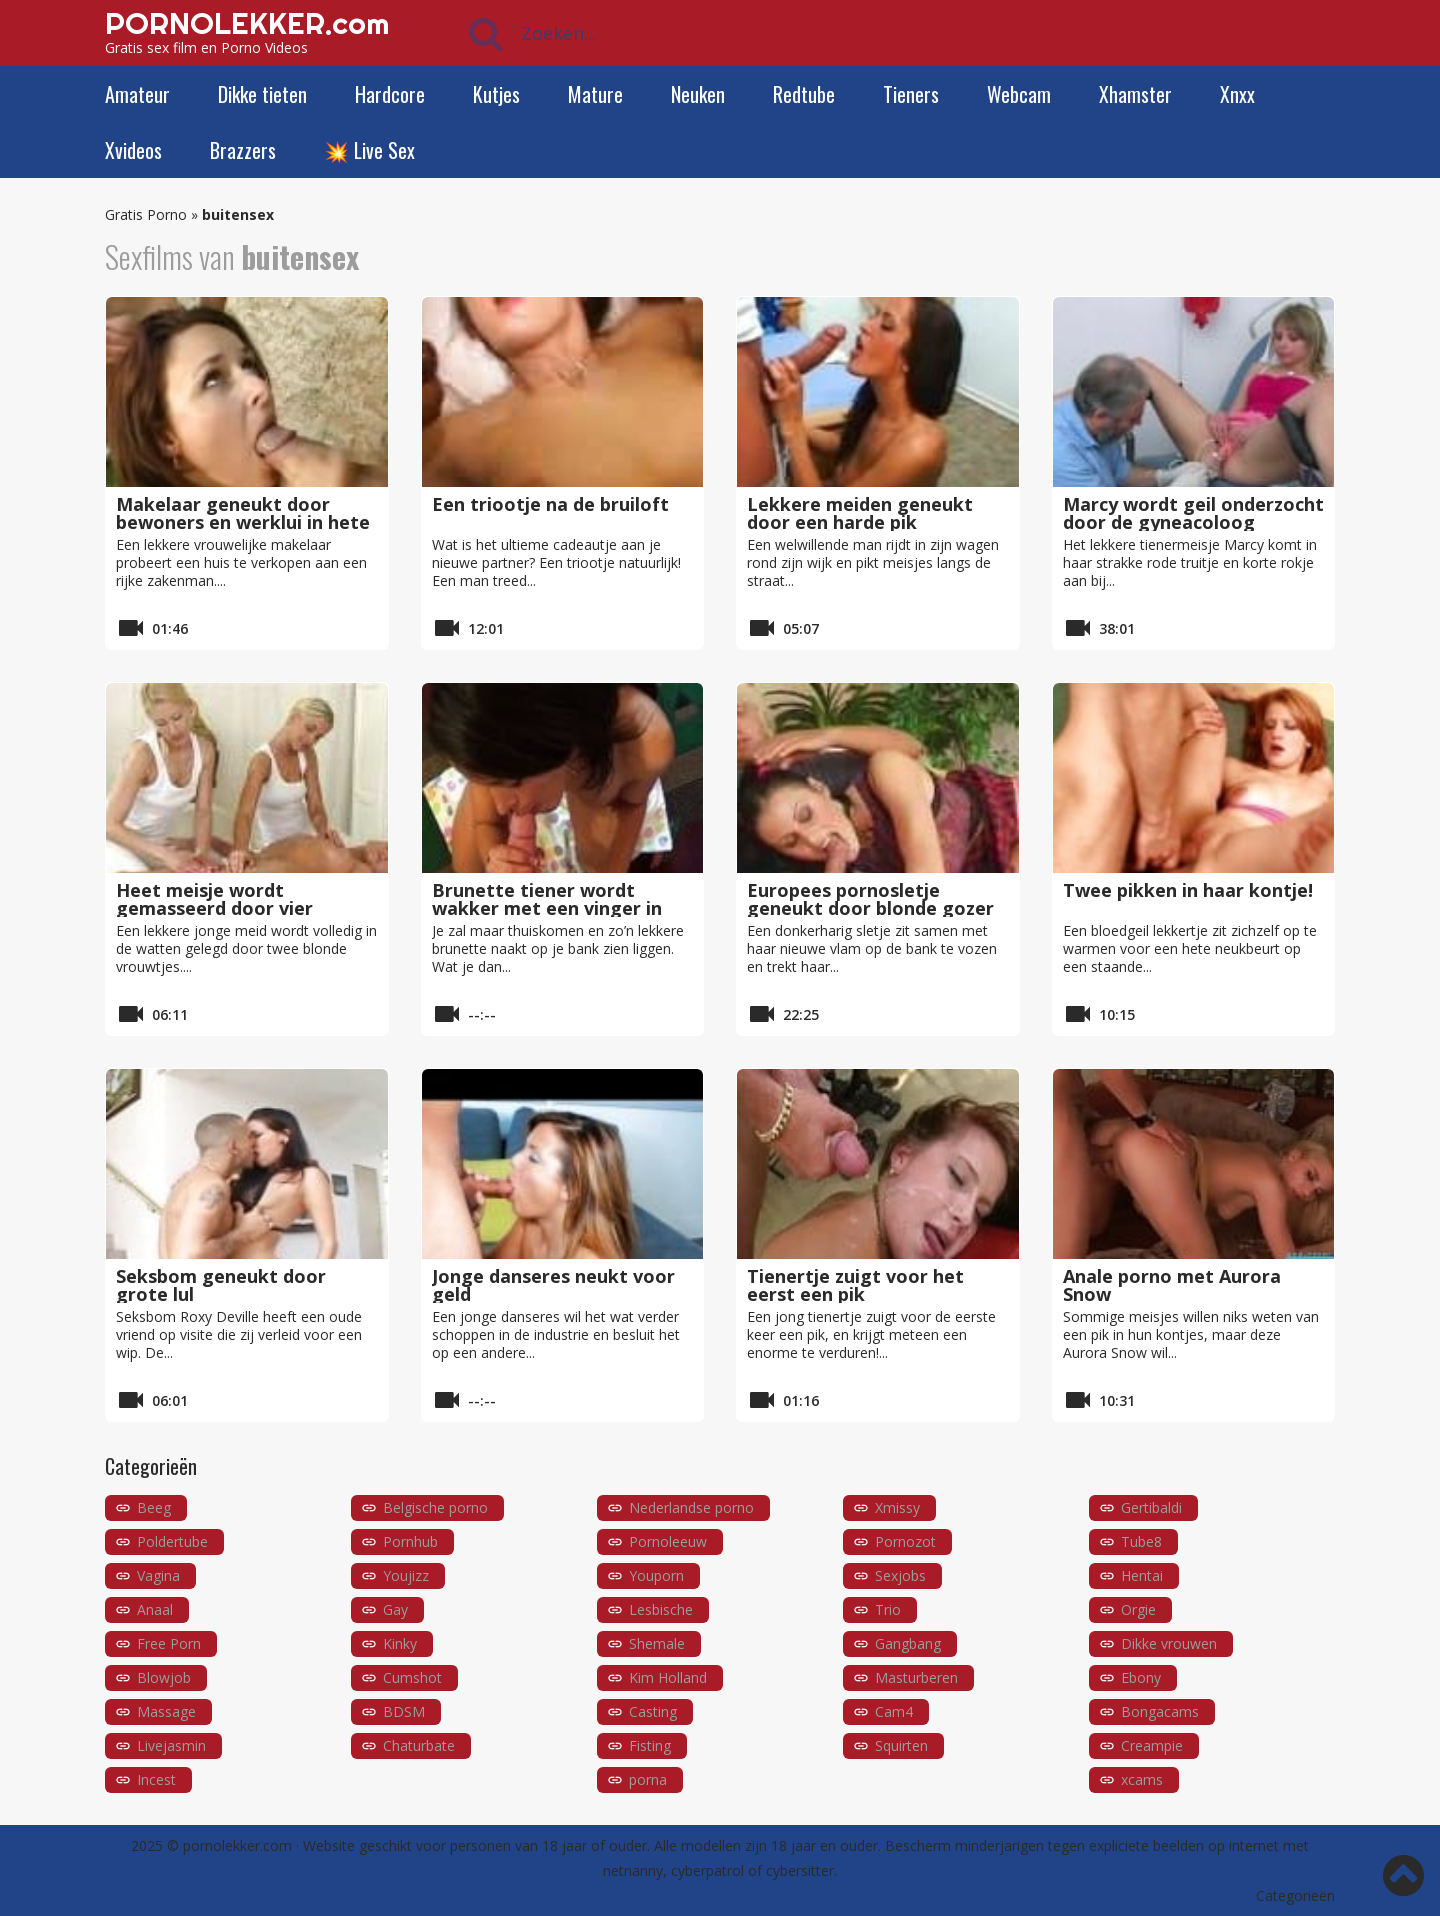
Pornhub (410, 1541)
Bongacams (1160, 1711)
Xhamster (1135, 94)
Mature (595, 94)
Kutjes (496, 94)
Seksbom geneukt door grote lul (221, 1285)
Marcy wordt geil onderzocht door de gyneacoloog (1193, 513)
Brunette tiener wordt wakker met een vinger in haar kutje (547, 908)
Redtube (804, 94)
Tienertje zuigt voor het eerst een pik (855, 1285)
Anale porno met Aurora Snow (1172, 1285)
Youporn (656, 1575)
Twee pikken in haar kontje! (1188, 890)
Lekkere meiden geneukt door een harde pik (860, 513)
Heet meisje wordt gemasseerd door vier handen (214, 908)
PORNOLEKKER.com (247, 23)
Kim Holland (668, 1677)
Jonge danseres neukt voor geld (553, 1285)
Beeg (154, 1507)
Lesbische (661, 1609)
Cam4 (894, 1711)
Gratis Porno (146, 214)
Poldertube (172, 1541)
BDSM (404, 1711)
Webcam (1019, 94)
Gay (395, 1609)
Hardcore (390, 94)
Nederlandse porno (691, 1507)
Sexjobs (900, 1575)
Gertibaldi (1151, 1507)
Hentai (1142, 1575)
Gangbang (908, 1643)
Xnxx (1237, 94)
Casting (653, 1711)
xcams (1142, 1779)
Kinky (400, 1643)
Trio (888, 1609)
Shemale (657, 1643)
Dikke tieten (262, 94)
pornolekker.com (237, 1845)
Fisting (650, 1745)
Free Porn (169, 1643)
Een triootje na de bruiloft (550, 504)
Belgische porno (435, 1507)
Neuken (698, 94)
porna (648, 1779)
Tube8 (1141, 1541)
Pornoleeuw (668, 1541)
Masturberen (916, 1677)
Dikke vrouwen (1169, 1643)
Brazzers (243, 150)
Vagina (158, 1575)
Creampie (1152, 1745)
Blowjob (164, 1677)
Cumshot (412, 1677)
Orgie (1138, 1609)
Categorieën (1295, 1895)
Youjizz (406, 1575)
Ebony (1141, 1677)
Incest (156, 1779)
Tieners (911, 94)
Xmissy (897, 1507)
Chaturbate (419, 1745)
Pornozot (905, 1541)
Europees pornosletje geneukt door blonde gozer (870, 899)
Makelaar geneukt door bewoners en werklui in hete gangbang (243, 522)
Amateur (137, 94)
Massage (166, 1711)
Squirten (901, 1745)
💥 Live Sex (369, 150)
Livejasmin (171, 1745)
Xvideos (133, 150)
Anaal (155, 1609)
